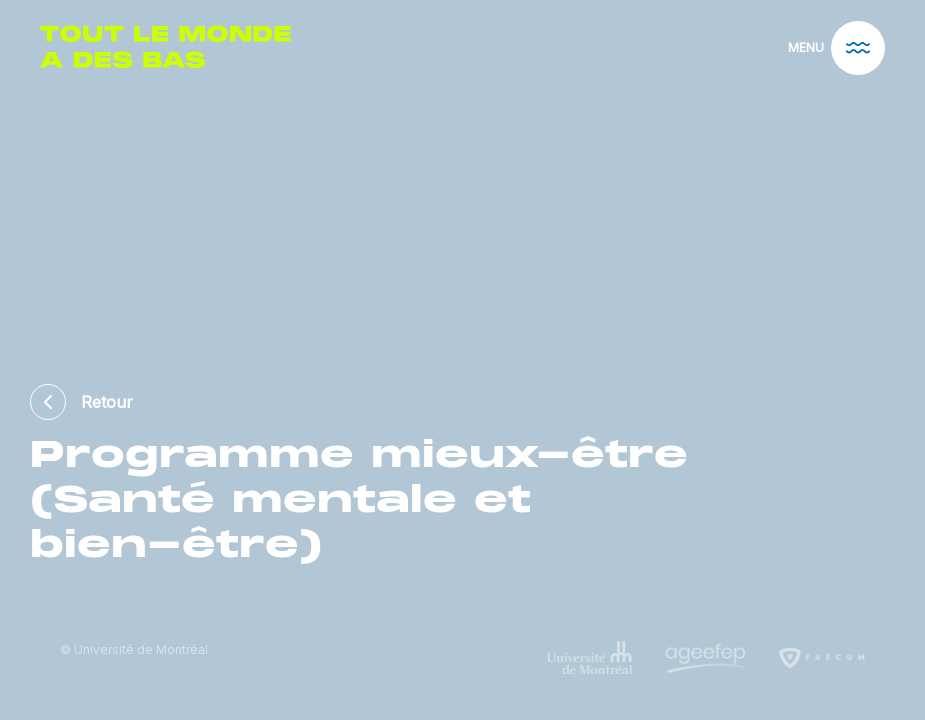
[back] (55, 402)
